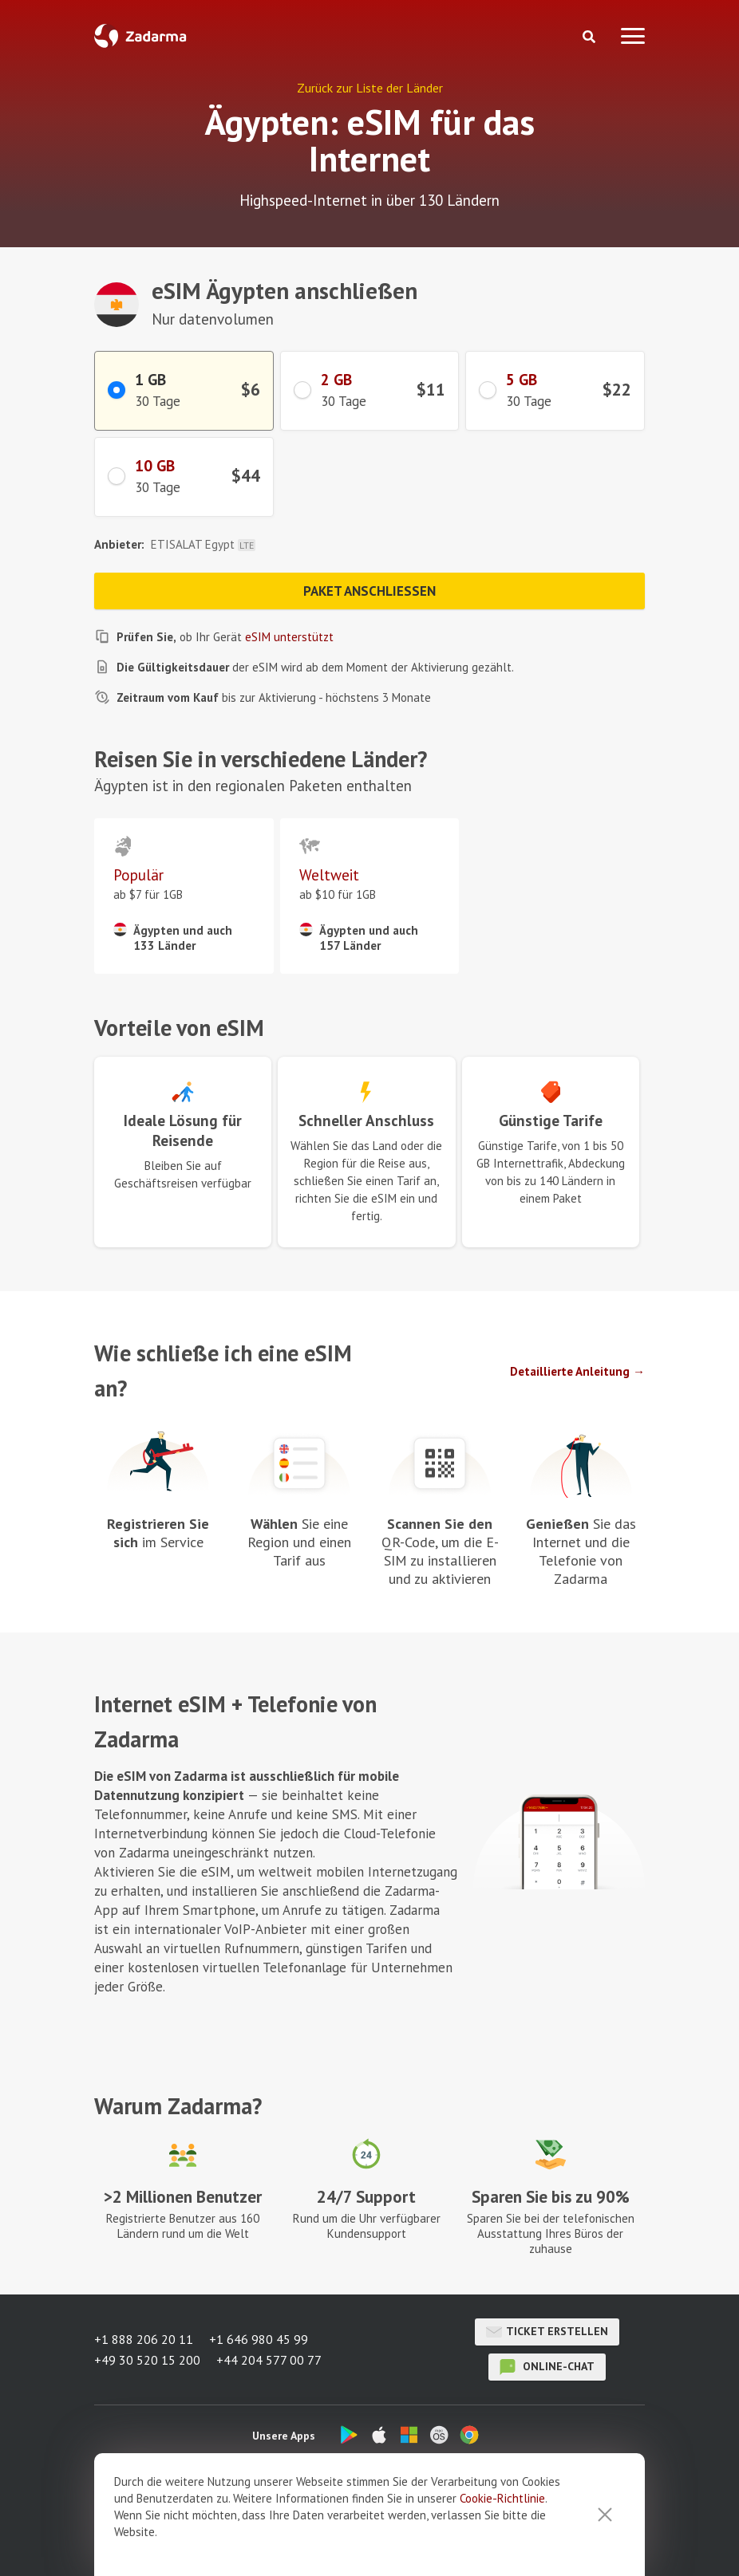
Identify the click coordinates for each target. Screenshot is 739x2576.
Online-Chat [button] (547, 2367)
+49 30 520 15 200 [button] (147, 2360)
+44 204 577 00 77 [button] (269, 2360)
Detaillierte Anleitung (570, 1371)
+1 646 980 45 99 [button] (258, 2339)
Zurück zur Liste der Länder (370, 87)
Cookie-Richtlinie (502, 2498)
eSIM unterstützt (289, 636)
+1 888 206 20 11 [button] (143, 2339)
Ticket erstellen (547, 2332)
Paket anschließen (369, 591)
